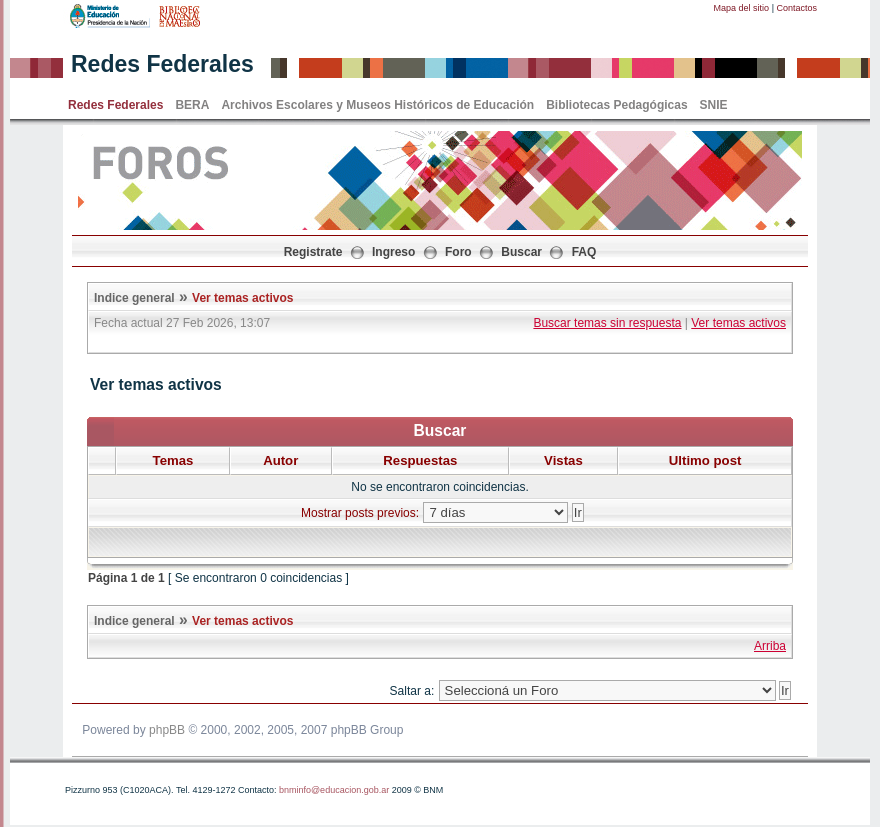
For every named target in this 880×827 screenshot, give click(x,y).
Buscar (521, 252)
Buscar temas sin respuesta (607, 323)
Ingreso (393, 252)
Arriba (770, 646)
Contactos (796, 8)
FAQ (584, 252)
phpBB (167, 730)
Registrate (313, 252)
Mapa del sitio (742, 8)
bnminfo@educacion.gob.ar (334, 790)
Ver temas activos (242, 298)
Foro (458, 252)
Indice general (134, 298)
